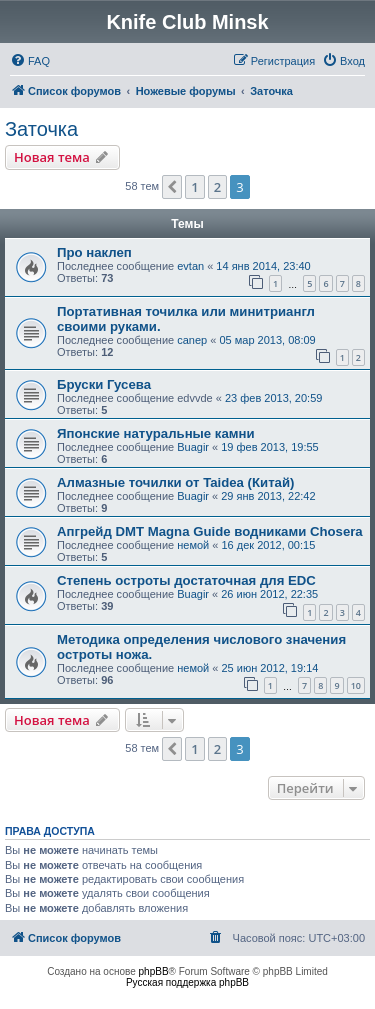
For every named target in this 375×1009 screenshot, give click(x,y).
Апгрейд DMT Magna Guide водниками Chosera (210, 531)
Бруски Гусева (104, 384)
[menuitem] (30, 61)
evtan (190, 266)
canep (192, 340)
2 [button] (217, 187)
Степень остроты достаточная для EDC (186, 580)
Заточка (41, 129)
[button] (172, 187)
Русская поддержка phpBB (187, 982)
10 (356, 685)
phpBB (154, 971)
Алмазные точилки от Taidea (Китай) (175, 482)
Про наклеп (94, 252)
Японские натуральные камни (156, 433)
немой (193, 545)
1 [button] (194, 187)
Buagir (193, 447)
